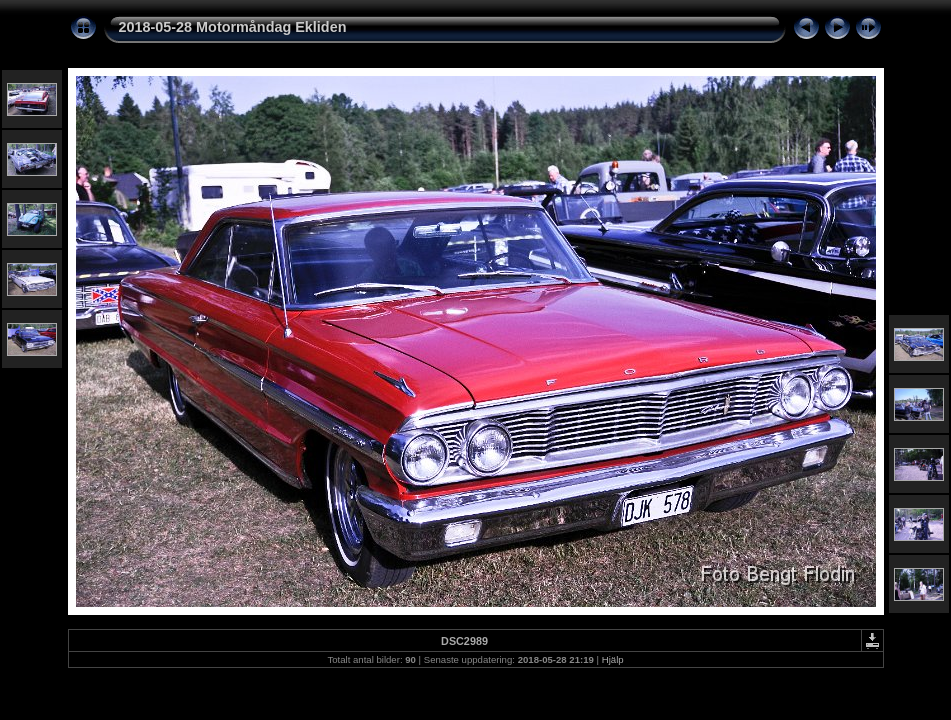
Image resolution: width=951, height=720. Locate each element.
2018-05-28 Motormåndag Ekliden (233, 27)
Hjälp (613, 659)
